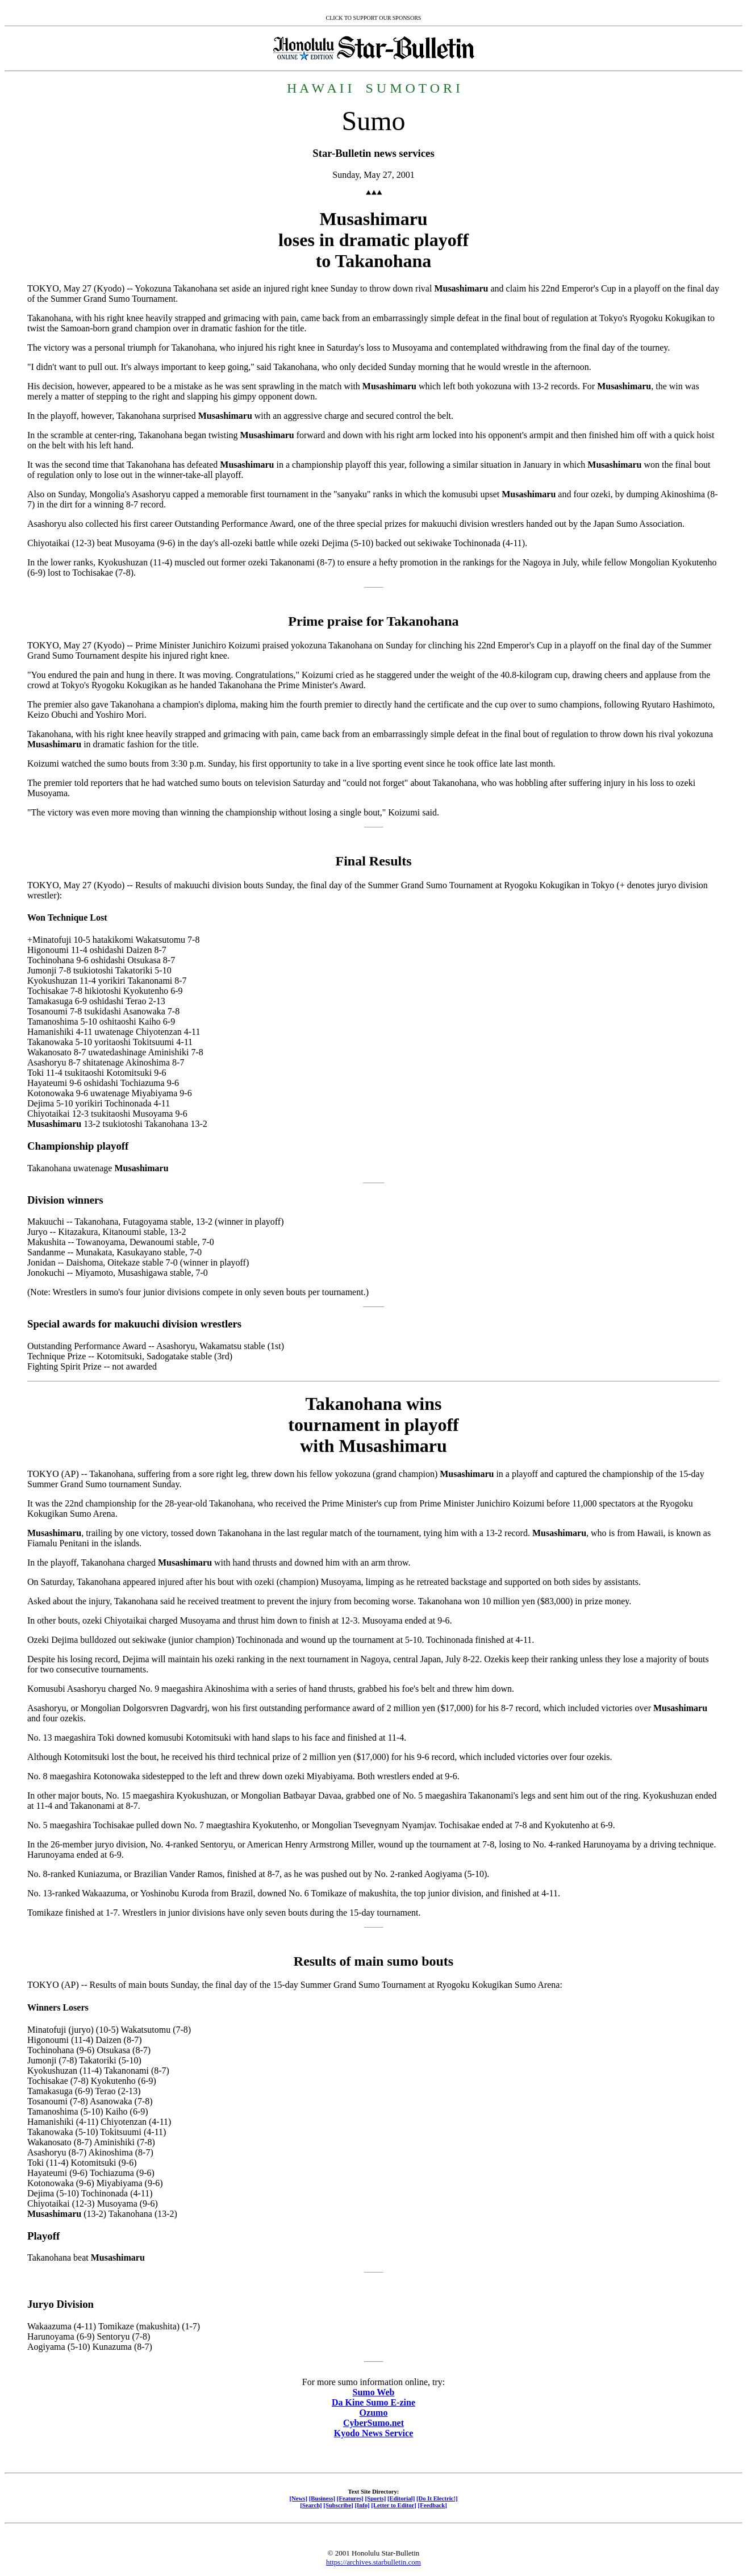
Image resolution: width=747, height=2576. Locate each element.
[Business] (322, 2498)
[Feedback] (432, 2505)
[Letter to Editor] (393, 2505)
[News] (298, 2498)
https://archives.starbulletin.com (373, 2562)
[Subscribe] (338, 2505)
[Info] (361, 2505)
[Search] (311, 2505)
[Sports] (375, 2498)
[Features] (350, 2498)
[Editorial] (401, 2498)
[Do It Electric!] (437, 2498)
